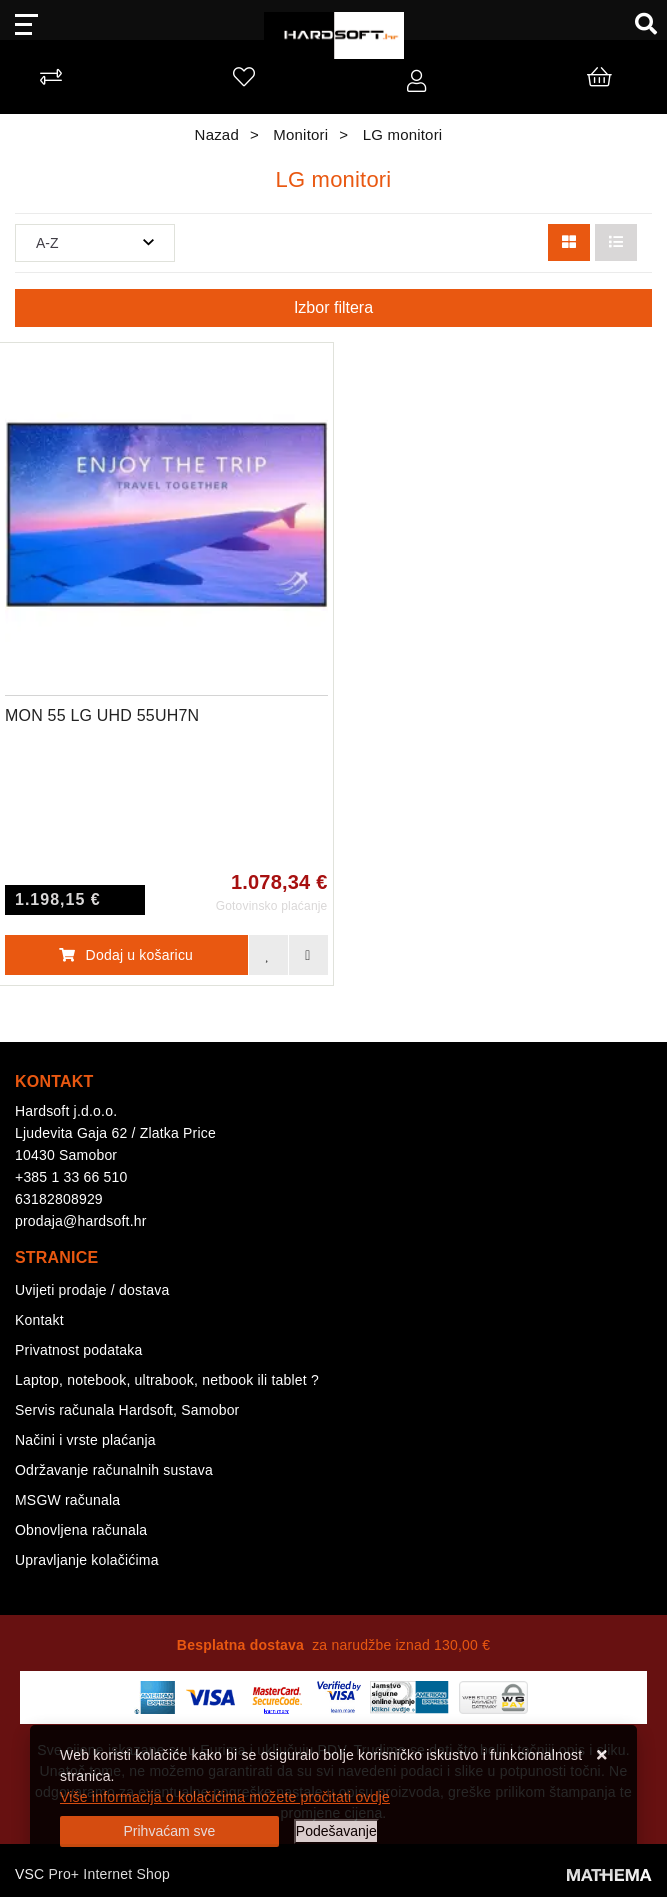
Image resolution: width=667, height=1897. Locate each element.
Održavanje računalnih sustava (114, 1470)
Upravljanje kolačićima (87, 1560)
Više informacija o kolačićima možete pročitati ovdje (225, 1797)
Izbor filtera (333, 307)
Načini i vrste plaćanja (85, 1440)
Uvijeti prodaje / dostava (92, 1290)
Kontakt (39, 1320)
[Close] (169, 1831)
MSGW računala (67, 1500)
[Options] (336, 1831)
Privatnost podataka (79, 1350)
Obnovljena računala (81, 1530)
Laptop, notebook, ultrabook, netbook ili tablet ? (167, 1380)
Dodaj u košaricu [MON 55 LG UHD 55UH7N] (126, 955)
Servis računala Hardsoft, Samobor (127, 1410)
